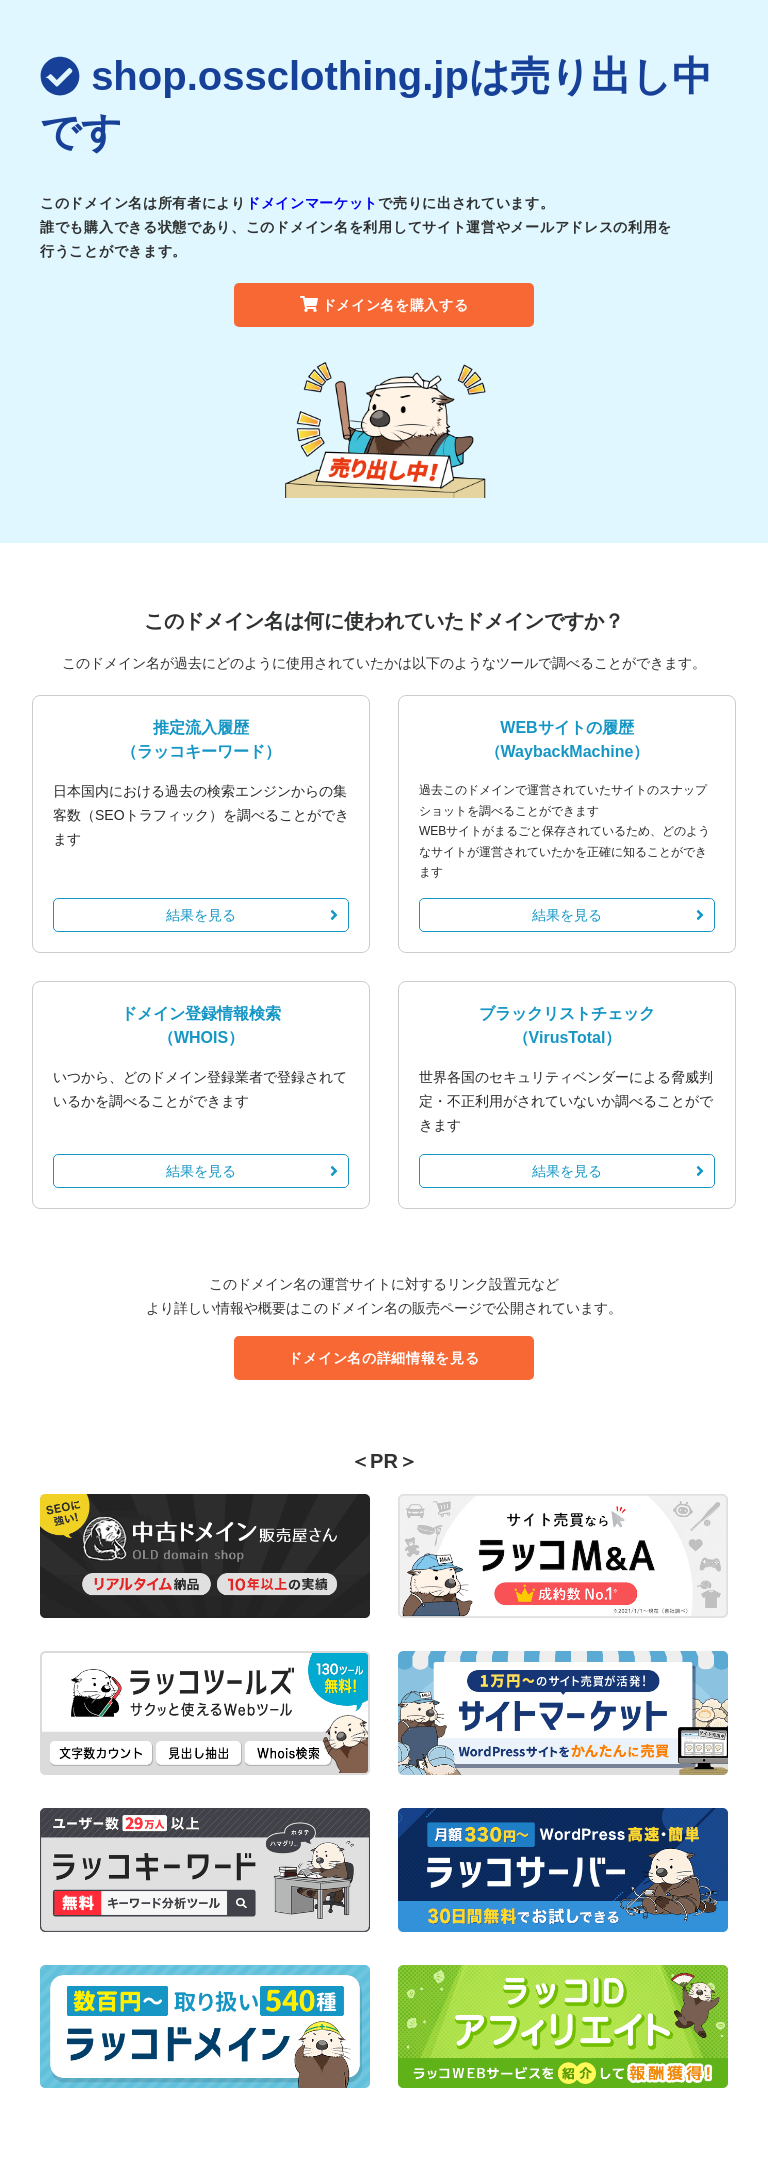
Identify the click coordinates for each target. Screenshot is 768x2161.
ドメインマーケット (312, 203)
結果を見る (252, 915)
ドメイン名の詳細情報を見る (383, 1358)
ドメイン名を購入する (384, 305)
